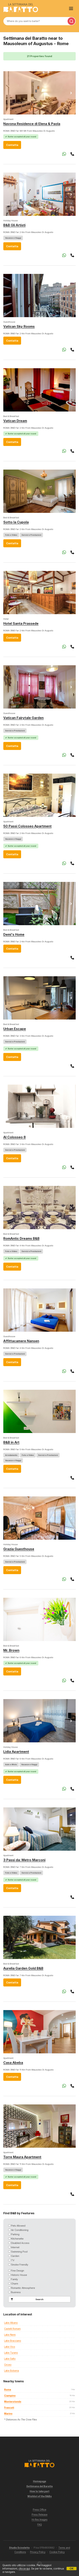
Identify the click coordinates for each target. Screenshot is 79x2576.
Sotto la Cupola (16, 522)
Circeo (7, 2364)
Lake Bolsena (11, 2370)
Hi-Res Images (39, 2519)
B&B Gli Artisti (14, 225)
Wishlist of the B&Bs (39, 2496)
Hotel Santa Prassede (21, 623)
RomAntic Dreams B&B (21, 1238)
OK (72, 2568)
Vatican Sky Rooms (19, 326)
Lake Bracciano (12, 2340)
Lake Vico (9, 2346)
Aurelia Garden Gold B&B (23, 1968)
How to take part (39, 2491)
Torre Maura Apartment (22, 2157)
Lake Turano (11, 2352)
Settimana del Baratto (39, 2486)
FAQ (39, 2524)
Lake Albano (11, 2322)
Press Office (39, 2509)
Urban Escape (14, 1029)
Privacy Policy (37, 2552)
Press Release (39, 2514)
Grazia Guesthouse (18, 1549)
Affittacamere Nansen (21, 1341)
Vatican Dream (15, 421)
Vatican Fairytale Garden (23, 718)
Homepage (39, 2481)
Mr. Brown (11, 1650)
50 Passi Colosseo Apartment (27, 826)
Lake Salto (10, 2358)
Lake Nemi (10, 2334)
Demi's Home (13, 934)
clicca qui (24, 2568)
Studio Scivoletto (19, 2547)
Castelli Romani (12, 2328)
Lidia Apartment (16, 1752)
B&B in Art (11, 1442)
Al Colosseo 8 (14, 1137)
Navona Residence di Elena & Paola (31, 124)
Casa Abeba (13, 2063)
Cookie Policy (57, 2552)
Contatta (12, 145)
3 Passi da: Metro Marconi (24, 1860)
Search (26, 2299)
